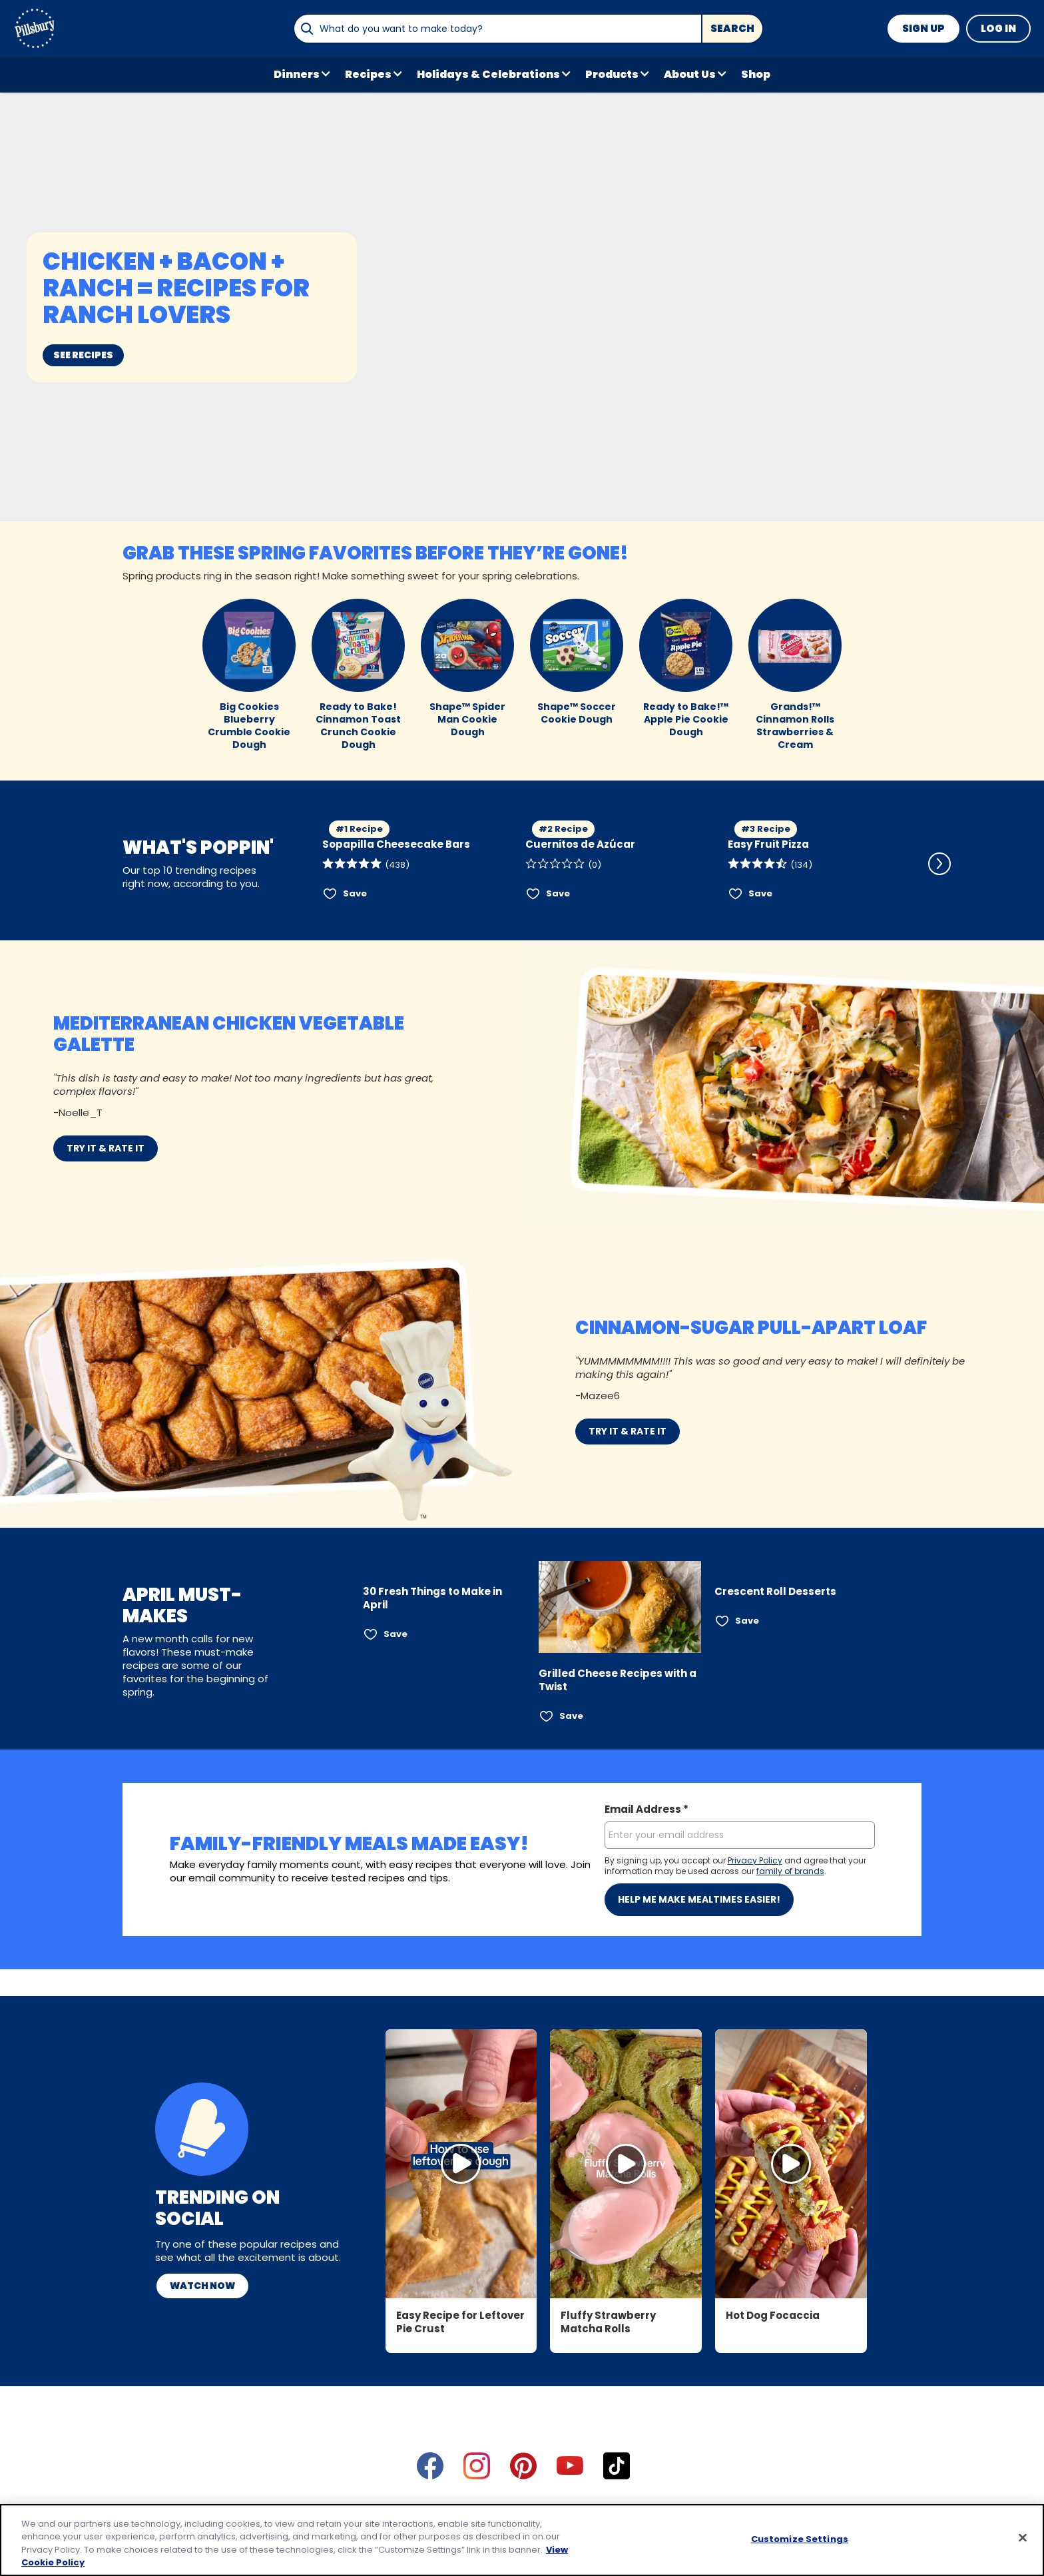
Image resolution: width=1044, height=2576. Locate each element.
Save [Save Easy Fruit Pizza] (760, 893)
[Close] (1022, 2537)
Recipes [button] (368, 74)
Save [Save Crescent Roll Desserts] (747, 1620)
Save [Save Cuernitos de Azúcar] (558, 893)
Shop (755, 74)
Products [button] (612, 74)
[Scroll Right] (939, 863)
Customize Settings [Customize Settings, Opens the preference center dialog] (799, 2539)
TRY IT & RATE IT (105, 1148)
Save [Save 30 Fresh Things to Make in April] (395, 1634)
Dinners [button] (297, 74)
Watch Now (202, 2132)
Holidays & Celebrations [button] (488, 74)
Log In (998, 28)
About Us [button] (690, 74)
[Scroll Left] (304, 863)
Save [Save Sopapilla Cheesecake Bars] (355, 893)
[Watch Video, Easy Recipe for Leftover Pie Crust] (461, 2011)
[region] (522, 2540)
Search (732, 28)
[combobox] (497, 28)
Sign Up (923, 28)
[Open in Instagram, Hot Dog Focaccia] (791, 2011)
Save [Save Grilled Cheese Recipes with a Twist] (571, 1716)
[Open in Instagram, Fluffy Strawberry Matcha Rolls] (626, 2011)
